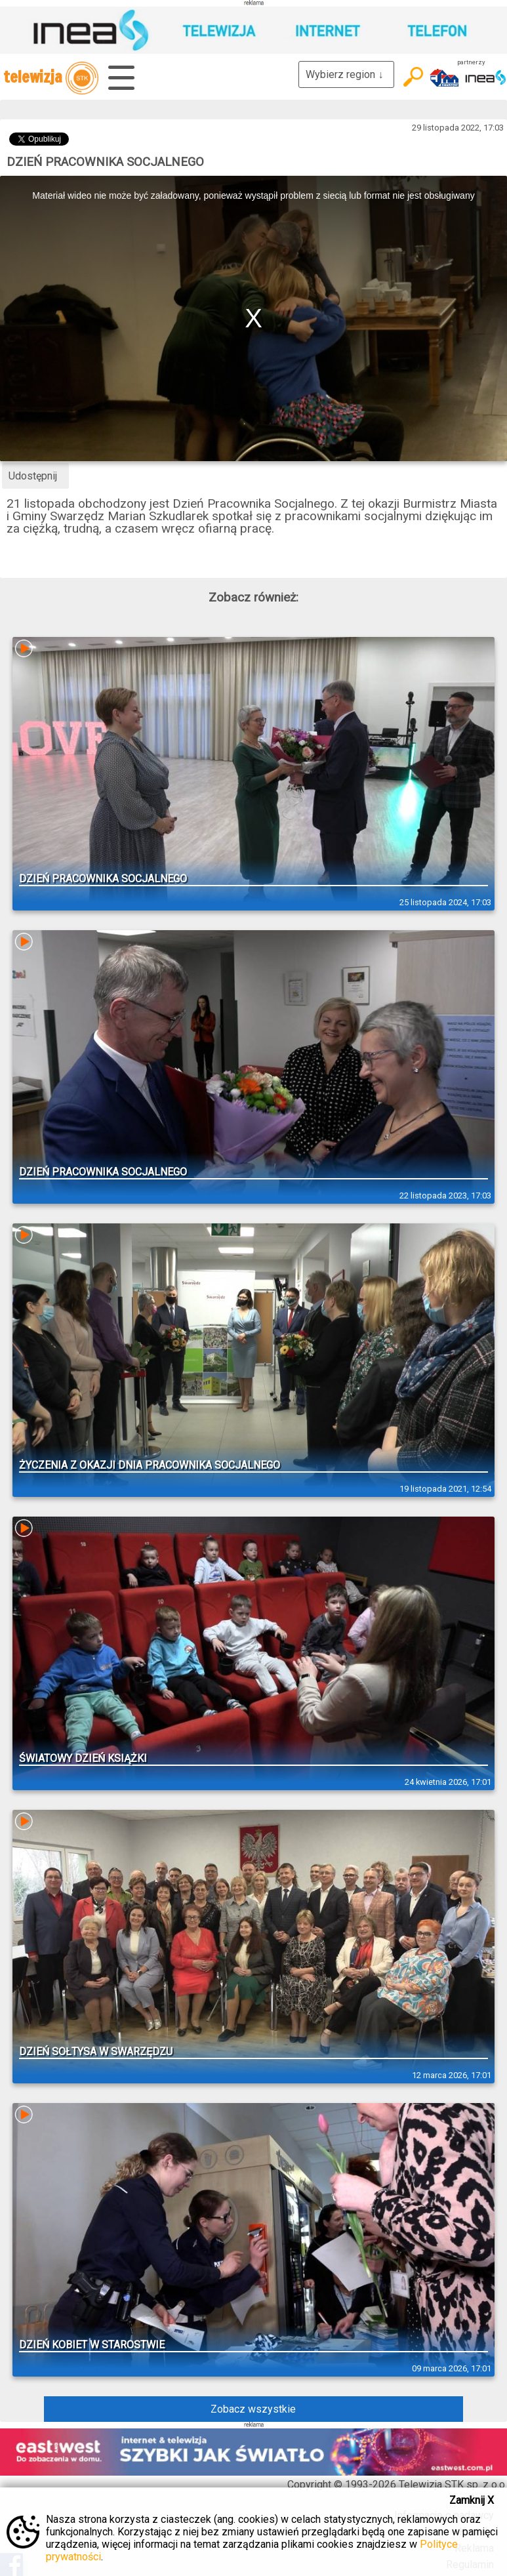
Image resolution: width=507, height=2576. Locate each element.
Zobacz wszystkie (253, 2409)
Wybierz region (346, 74)
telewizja (50, 78)
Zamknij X (471, 2500)
